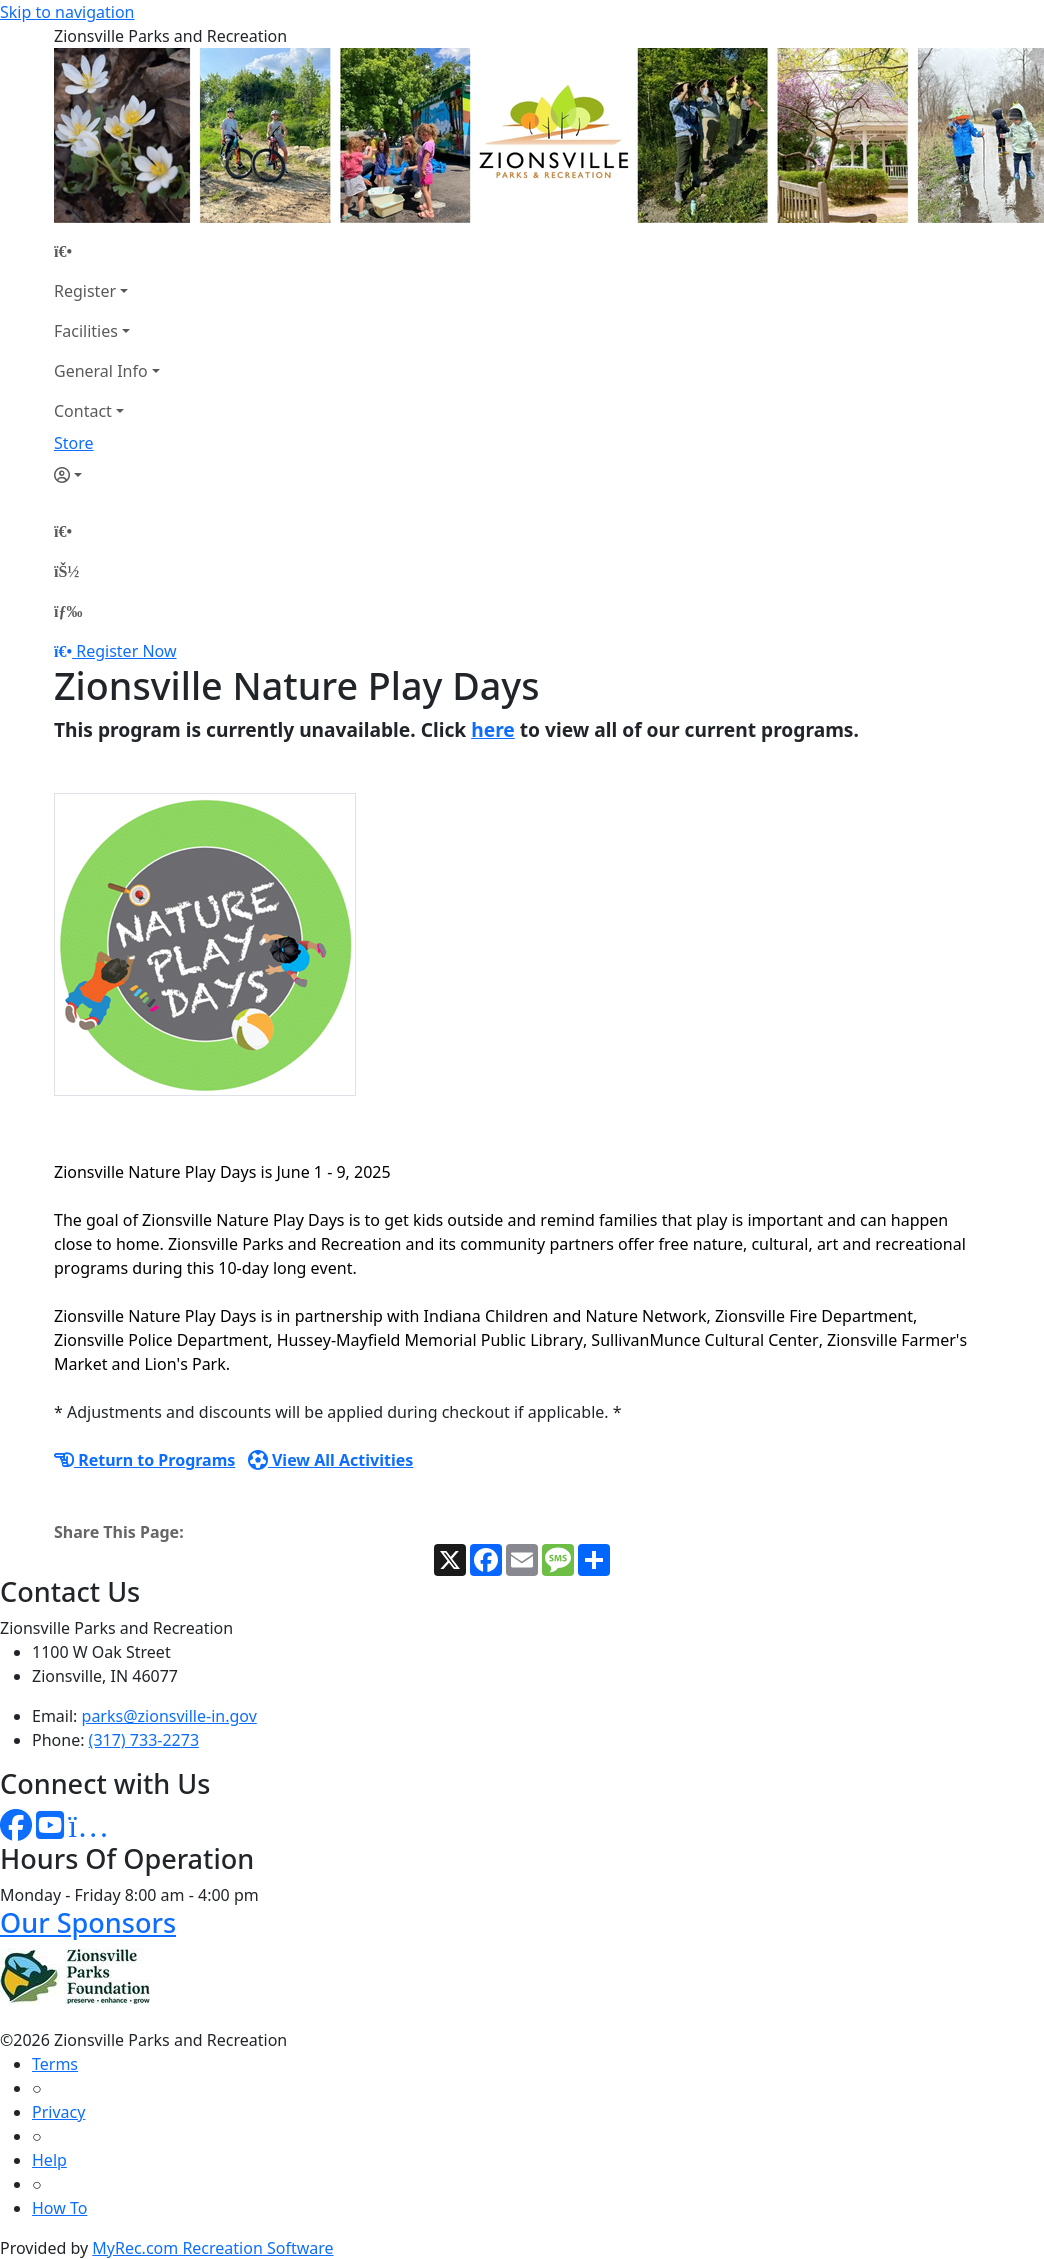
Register (85, 291)
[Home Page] (107, 251)
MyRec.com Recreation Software (212, 2248)
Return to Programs (144, 1460)
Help (49, 2160)
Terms (55, 2064)
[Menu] (68, 611)
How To (59, 2208)
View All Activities (331, 1460)
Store (74, 443)
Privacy (58, 2112)
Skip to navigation (67, 12)
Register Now (126, 651)
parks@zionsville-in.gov (169, 1716)
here (493, 729)
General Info (101, 371)
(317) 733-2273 (144, 1740)
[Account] (107, 475)
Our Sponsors (88, 1922)
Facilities (86, 331)
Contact (83, 411)
